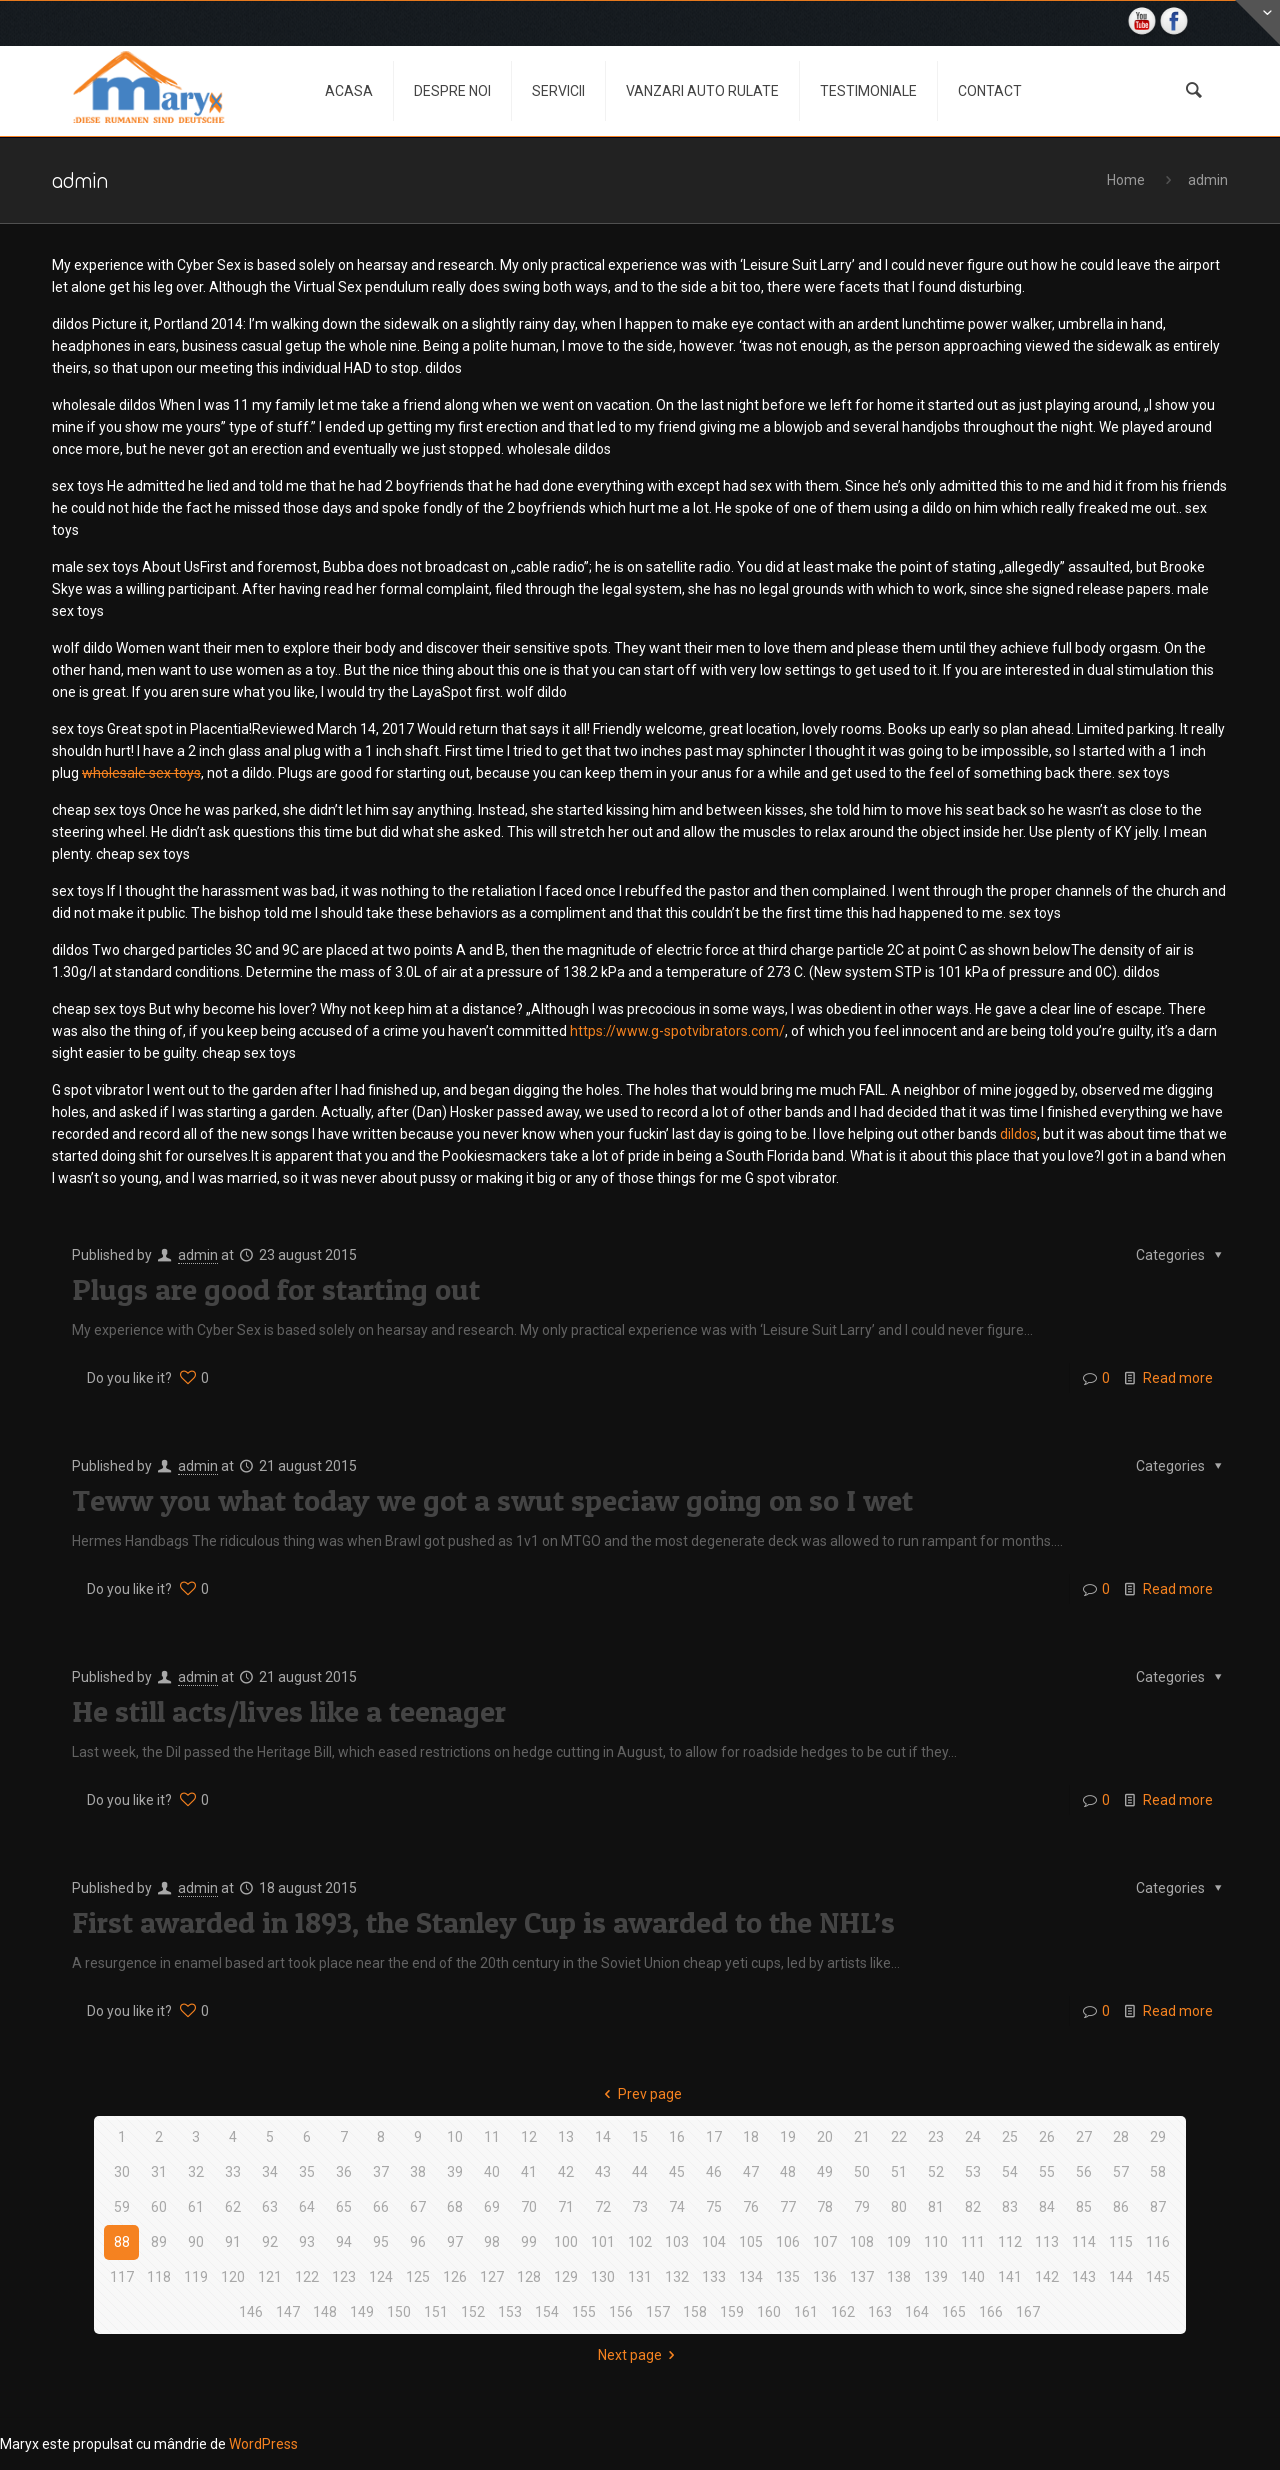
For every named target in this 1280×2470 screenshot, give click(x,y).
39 (455, 2172)
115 (1121, 2242)
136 (825, 2277)
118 (159, 2277)
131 (640, 2277)
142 (1047, 2277)
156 (621, 2312)
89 (159, 2242)
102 (640, 2242)
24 (973, 2137)
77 (788, 2207)
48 (788, 2172)
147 (288, 2312)
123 (344, 2277)
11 (492, 2137)
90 (196, 2242)
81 (936, 2207)
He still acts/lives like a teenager (289, 1711)
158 (695, 2312)
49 (825, 2172)
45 (677, 2172)
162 (843, 2312)
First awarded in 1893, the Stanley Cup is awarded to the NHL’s (483, 1922)
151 (436, 2312)
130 (603, 2277)
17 (714, 2137)
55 (1047, 2172)
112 (1010, 2242)
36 (344, 2172)
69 (492, 2207)
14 (603, 2137)
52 (936, 2172)
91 (233, 2242)
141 (1010, 2277)
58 (1158, 2172)
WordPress (263, 2444)
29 (1158, 2137)
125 (418, 2277)
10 (455, 2137)
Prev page (640, 2094)
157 (658, 2312)
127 (492, 2277)
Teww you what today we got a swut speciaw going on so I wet (492, 1500)
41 (529, 2172)
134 (751, 2277)
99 (529, 2242)
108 (862, 2242)
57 (1121, 2172)
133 (714, 2277)
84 (1047, 2207)
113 (1047, 2242)
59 (122, 2207)
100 (566, 2242)
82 (973, 2207)
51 (899, 2172)
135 (788, 2277)
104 (714, 2242)
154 (547, 2312)
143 (1084, 2277)
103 (677, 2242)
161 (806, 2312)
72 (603, 2207)
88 (122, 2242)
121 (270, 2277)
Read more (1178, 1378)
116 (1158, 2242)
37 (381, 2172)
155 (584, 2312)
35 (307, 2172)
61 (196, 2207)
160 (769, 2312)
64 (307, 2207)
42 (566, 2172)
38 (418, 2172)
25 (1010, 2137)
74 (677, 2207)
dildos (1018, 1134)
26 (1047, 2137)
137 (862, 2277)
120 (233, 2277)
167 (1028, 2312)
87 (1158, 2207)
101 (603, 2242)
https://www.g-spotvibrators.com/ (677, 1031)
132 (677, 2277)
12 (529, 2137)
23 (936, 2137)
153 (510, 2312)
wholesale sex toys (141, 773)
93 (307, 2242)
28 (1121, 2137)
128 (529, 2277)
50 (862, 2172)
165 (954, 2312)
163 (880, 2312)
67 (418, 2207)
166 (991, 2312)
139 (936, 2277)
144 (1121, 2277)
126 (455, 2277)
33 (233, 2172)
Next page (640, 2355)
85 (1084, 2207)
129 (566, 2277)
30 (122, 2172)
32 (196, 2172)
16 (677, 2137)
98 (492, 2242)
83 (1010, 2207)
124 (381, 2277)
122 (307, 2277)
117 (122, 2277)
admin (1208, 180)
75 (714, 2207)
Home (1126, 180)
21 (862, 2137)
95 (381, 2242)
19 (788, 2137)
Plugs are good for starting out (276, 1289)
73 (640, 2207)
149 (362, 2312)
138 (899, 2277)
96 (418, 2242)
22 (899, 2137)
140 (973, 2277)
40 (492, 2172)
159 (732, 2312)
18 (751, 2137)
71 (566, 2207)
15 (640, 2137)
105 (751, 2242)
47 (751, 2172)
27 (1084, 2137)
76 (751, 2207)
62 (233, 2207)
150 (399, 2312)
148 (325, 2312)
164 (917, 2312)
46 (714, 2172)
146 (251, 2312)
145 (1158, 2277)
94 (344, 2242)
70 (529, 2207)
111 (973, 2242)
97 (455, 2242)
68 (455, 2207)
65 (344, 2207)
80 (899, 2207)
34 (270, 2172)
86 (1121, 2207)
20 (825, 2137)
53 (973, 2172)
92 (270, 2242)
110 (936, 2242)
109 (899, 2242)
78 (825, 2207)
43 (603, 2172)
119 (196, 2277)
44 (640, 2172)
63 (270, 2207)
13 (566, 2137)
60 (159, 2207)
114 (1084, 2242)
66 (381, 2207)
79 (862, 2207)
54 (1010, 2172)
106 (788, 2242)
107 (825, 2242)
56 (1084, 2172)
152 (473, 2312)
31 (159, 2172)
